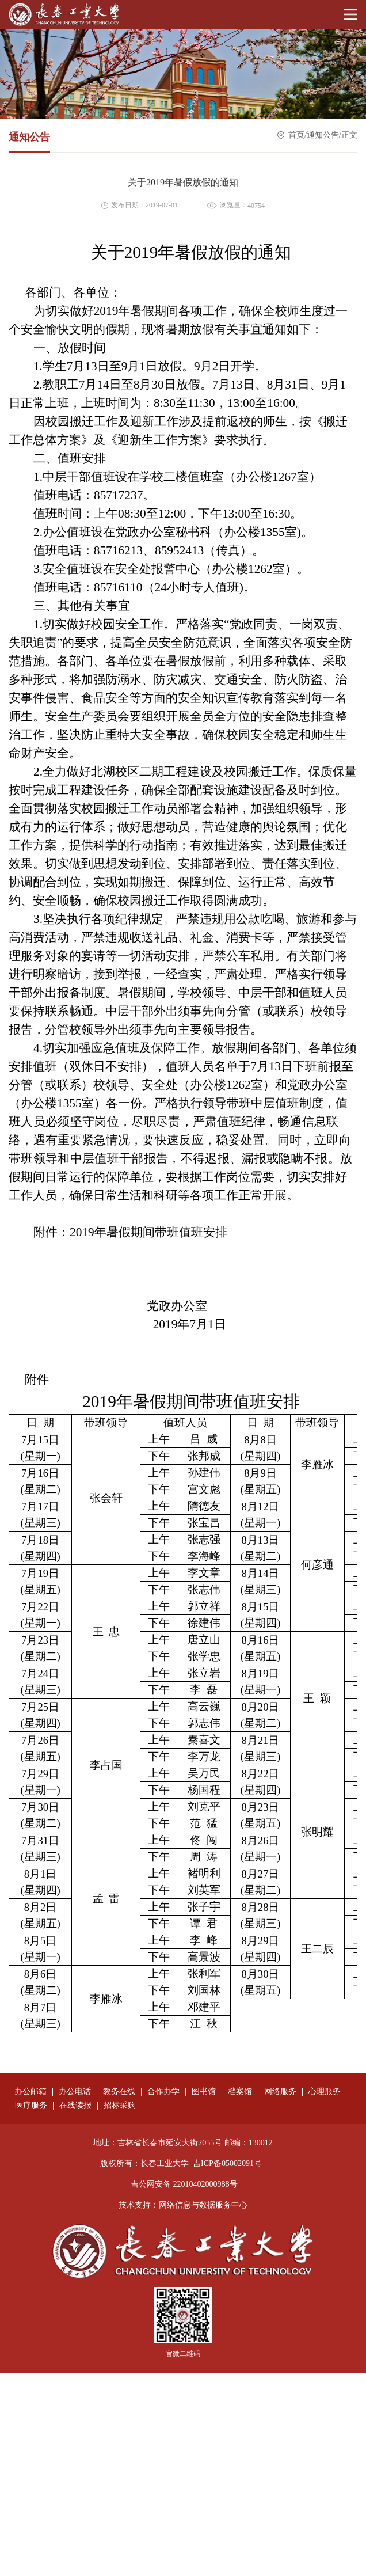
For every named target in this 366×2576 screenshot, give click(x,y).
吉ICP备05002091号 (227, 2163)
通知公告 (323, 136)
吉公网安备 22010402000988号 (184, 2184)
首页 (296, 136)
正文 (349, 136)
